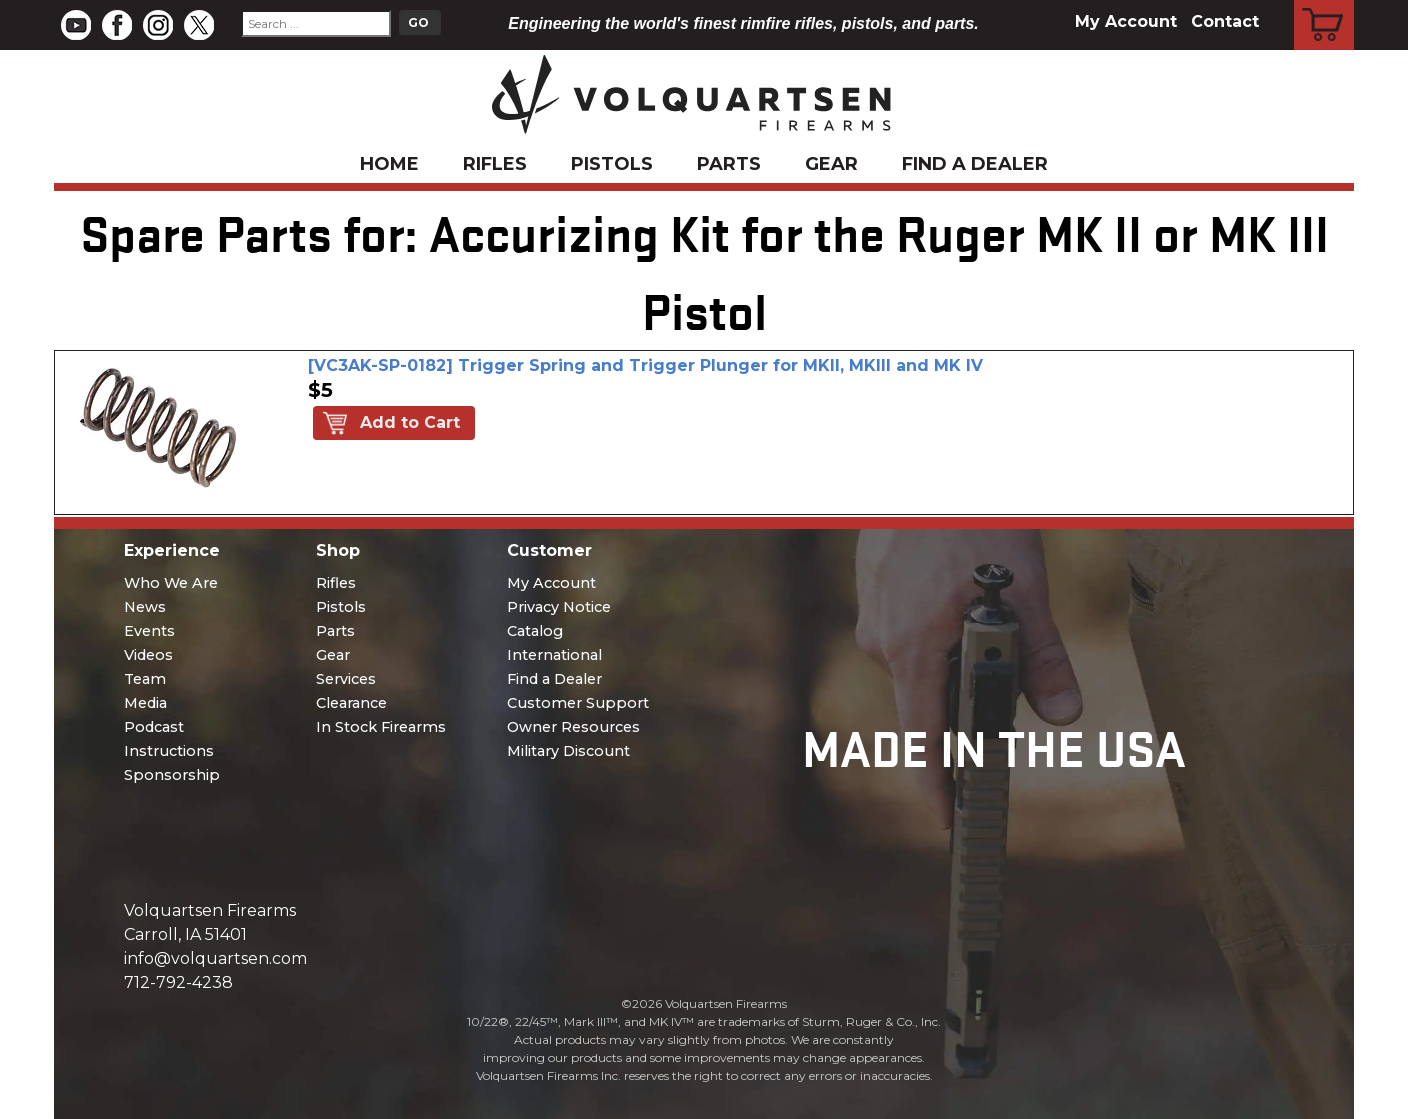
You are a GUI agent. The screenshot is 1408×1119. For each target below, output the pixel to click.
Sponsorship (172, 775)
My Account (1126, 21)
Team (145, 679)
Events (149, 631)
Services (346, 679)
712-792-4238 (178, 982)
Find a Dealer (975, 164)
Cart (1324, 3)
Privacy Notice (559, 607)
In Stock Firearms (381, 727)
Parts (729, 164)
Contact (1225, 21)
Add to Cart (410, 422)
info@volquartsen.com (215, 958)
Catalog (535, 631)
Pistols (612, 164)
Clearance (351, 703)
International (554, 655)
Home (389, 164)
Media (145, 703)
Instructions (169, 751)
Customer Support (578, 703)
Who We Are (171, 583)
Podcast (154, 727)
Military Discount (568, 751)
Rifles (495, 164)
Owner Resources (573, 727)
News (145, 607)
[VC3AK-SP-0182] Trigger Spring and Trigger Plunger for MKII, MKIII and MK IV (645, 365)
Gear (831, 164)
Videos (148, 655)
